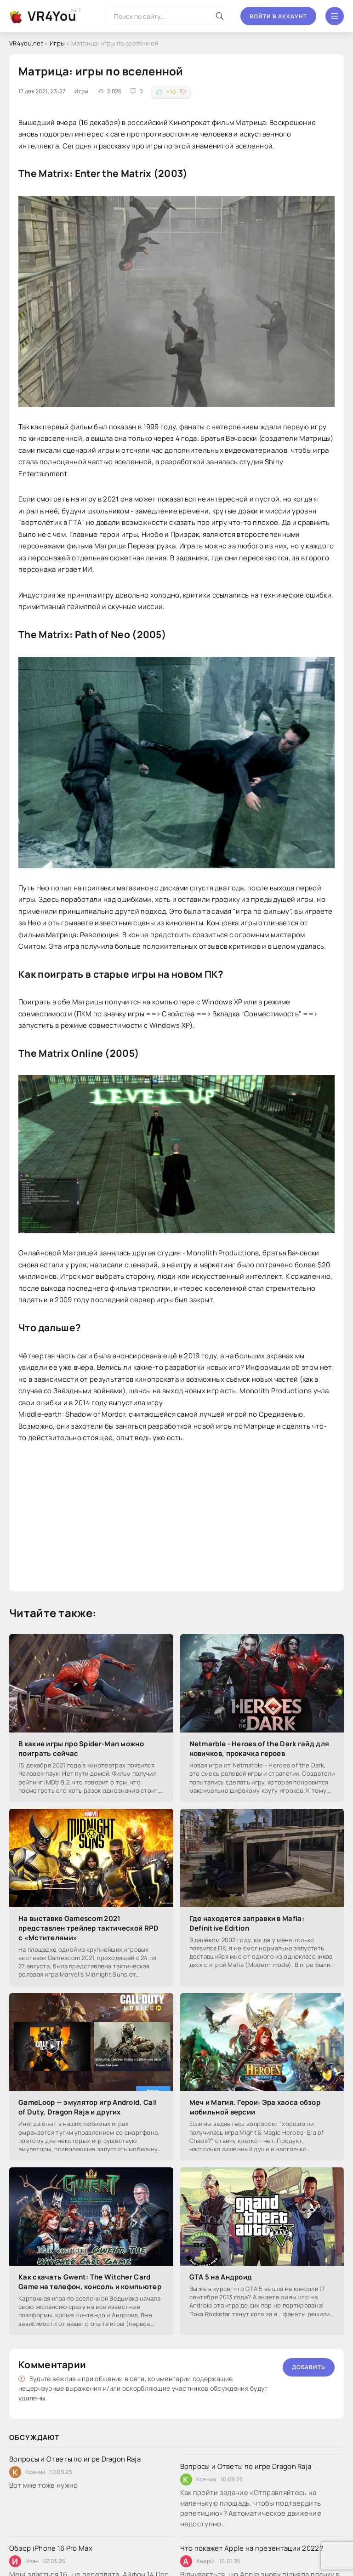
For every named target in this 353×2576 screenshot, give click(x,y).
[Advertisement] (176, 1517)
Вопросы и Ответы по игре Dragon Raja (75, 2459)
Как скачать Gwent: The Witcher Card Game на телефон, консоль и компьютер (89, 2281)
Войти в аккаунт (278, 16)
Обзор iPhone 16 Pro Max (50, 2548)
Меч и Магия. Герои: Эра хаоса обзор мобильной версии (255, 2107)
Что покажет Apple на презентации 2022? (251, 2548)
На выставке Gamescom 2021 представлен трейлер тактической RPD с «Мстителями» (88, 1928)
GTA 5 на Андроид (220, 2277)
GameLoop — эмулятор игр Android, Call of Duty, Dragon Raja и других (87, 2107)
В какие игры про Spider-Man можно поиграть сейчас (81, 1748)
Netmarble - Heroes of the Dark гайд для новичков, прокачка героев (259, 1748)
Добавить (308, 2367)
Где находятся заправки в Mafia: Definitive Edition (246, 1923)
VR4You (52, 15)
